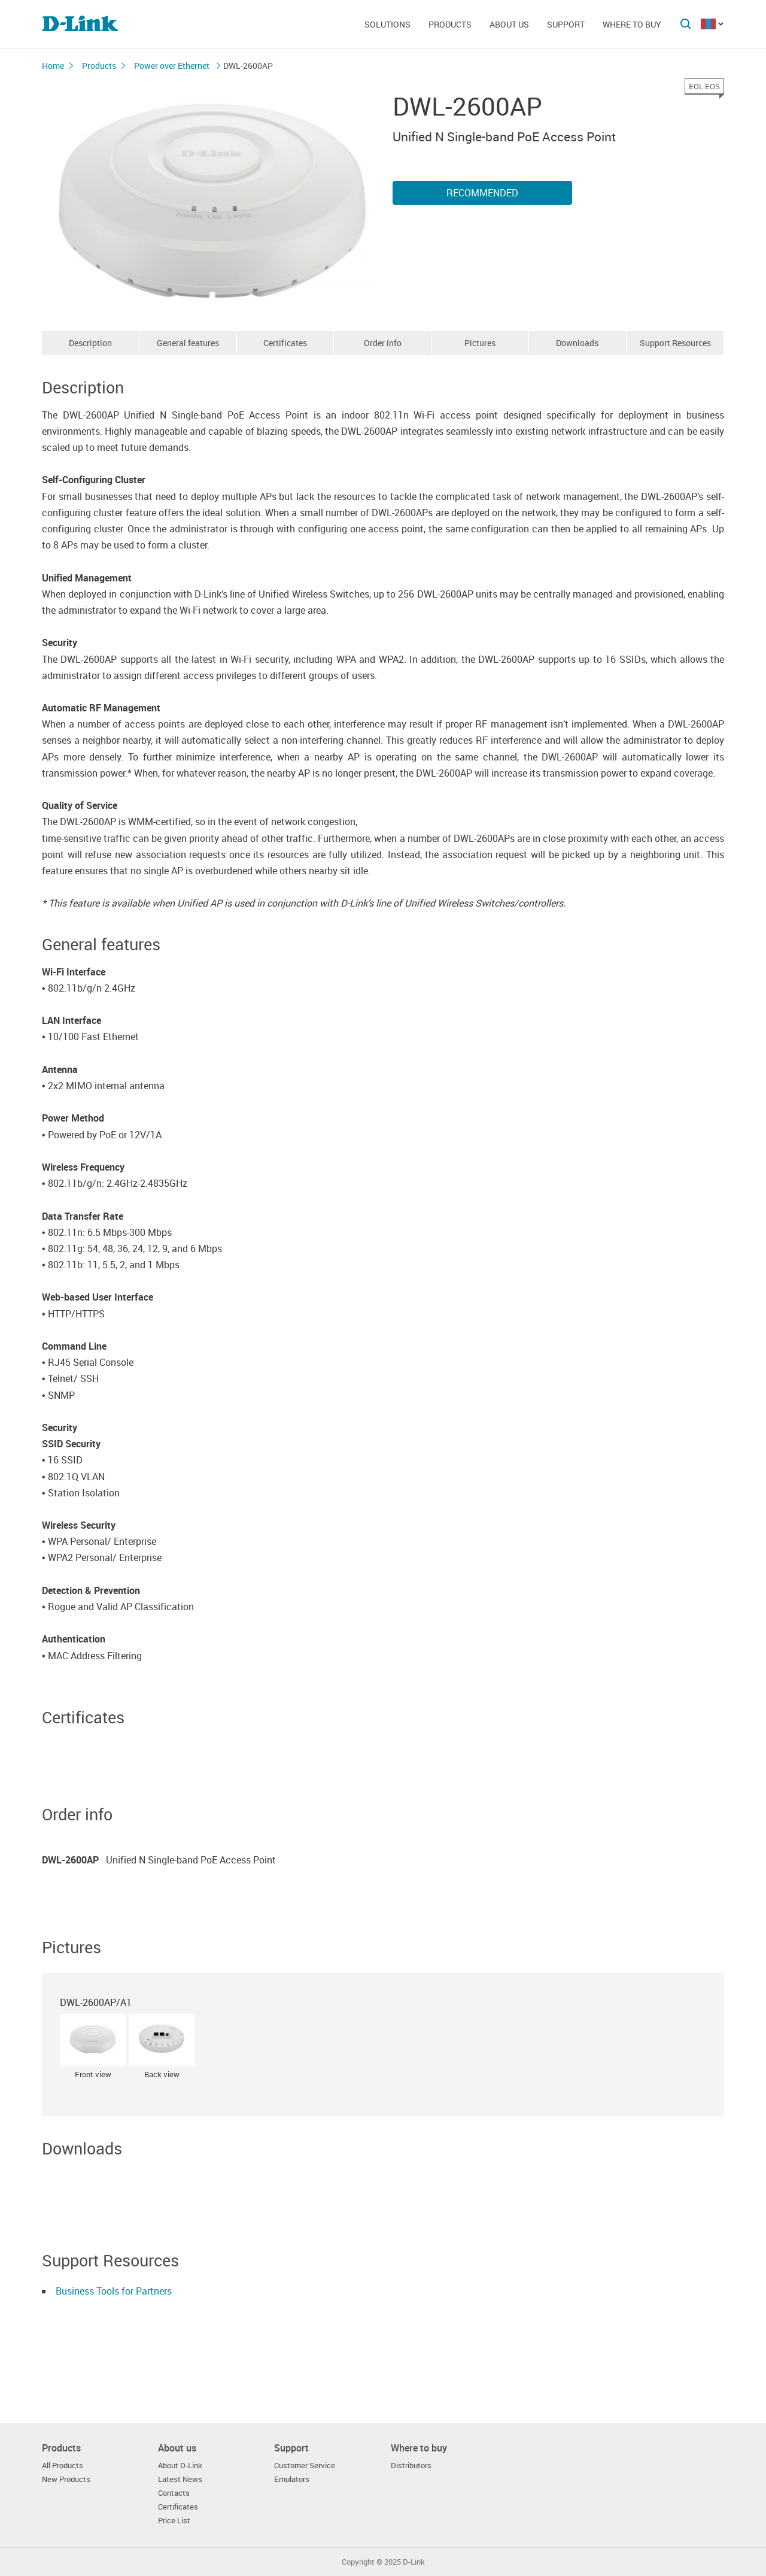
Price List (174, 2521)
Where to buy (632, 24)
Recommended (482, 192)
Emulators (291, 2479)
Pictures (480, 342)
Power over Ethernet (172, 65)
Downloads (577, 342)
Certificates (285, 342)
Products (450, 24)
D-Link (414, 2562)
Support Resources (675, 342)
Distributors (411, 2465)
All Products (62, 2465)
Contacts (174, 2493)
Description (90, 342)
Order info (383, 342)
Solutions (387, 24)
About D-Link (180, 2465)
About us (509, 24)
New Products (66, 2479)
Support (566, 24)
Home (53, 65)
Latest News (180, 2479)
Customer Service (304, 2465)
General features (188, 342)
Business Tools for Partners (114, 2291)
